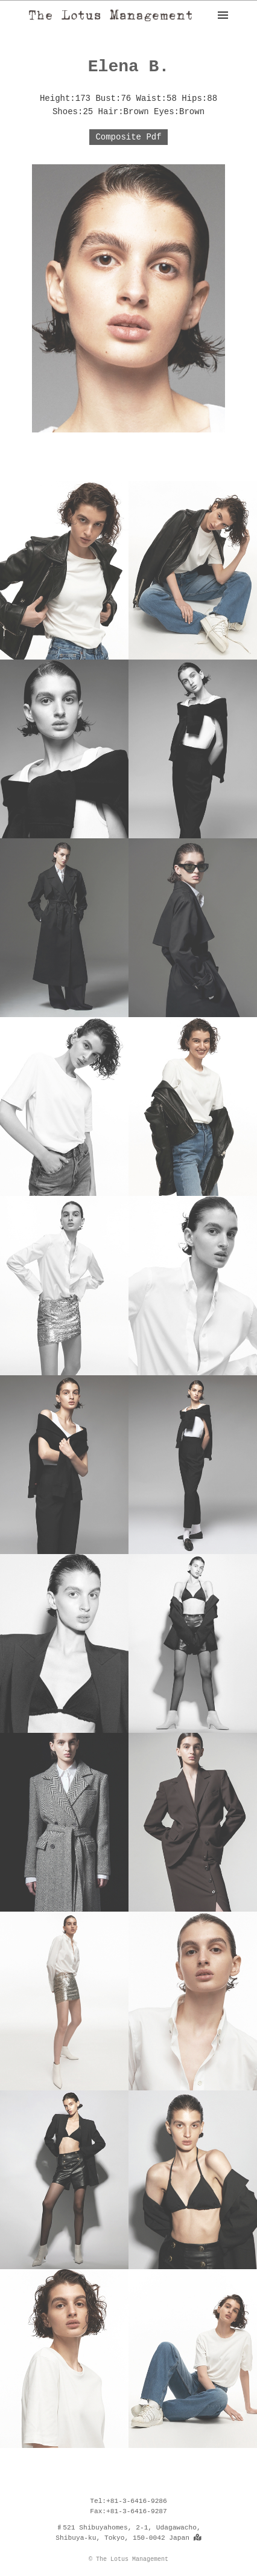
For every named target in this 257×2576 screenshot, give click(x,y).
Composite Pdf (128, 137)
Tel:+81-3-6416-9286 (128, 2501)
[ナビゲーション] (223, 15)
